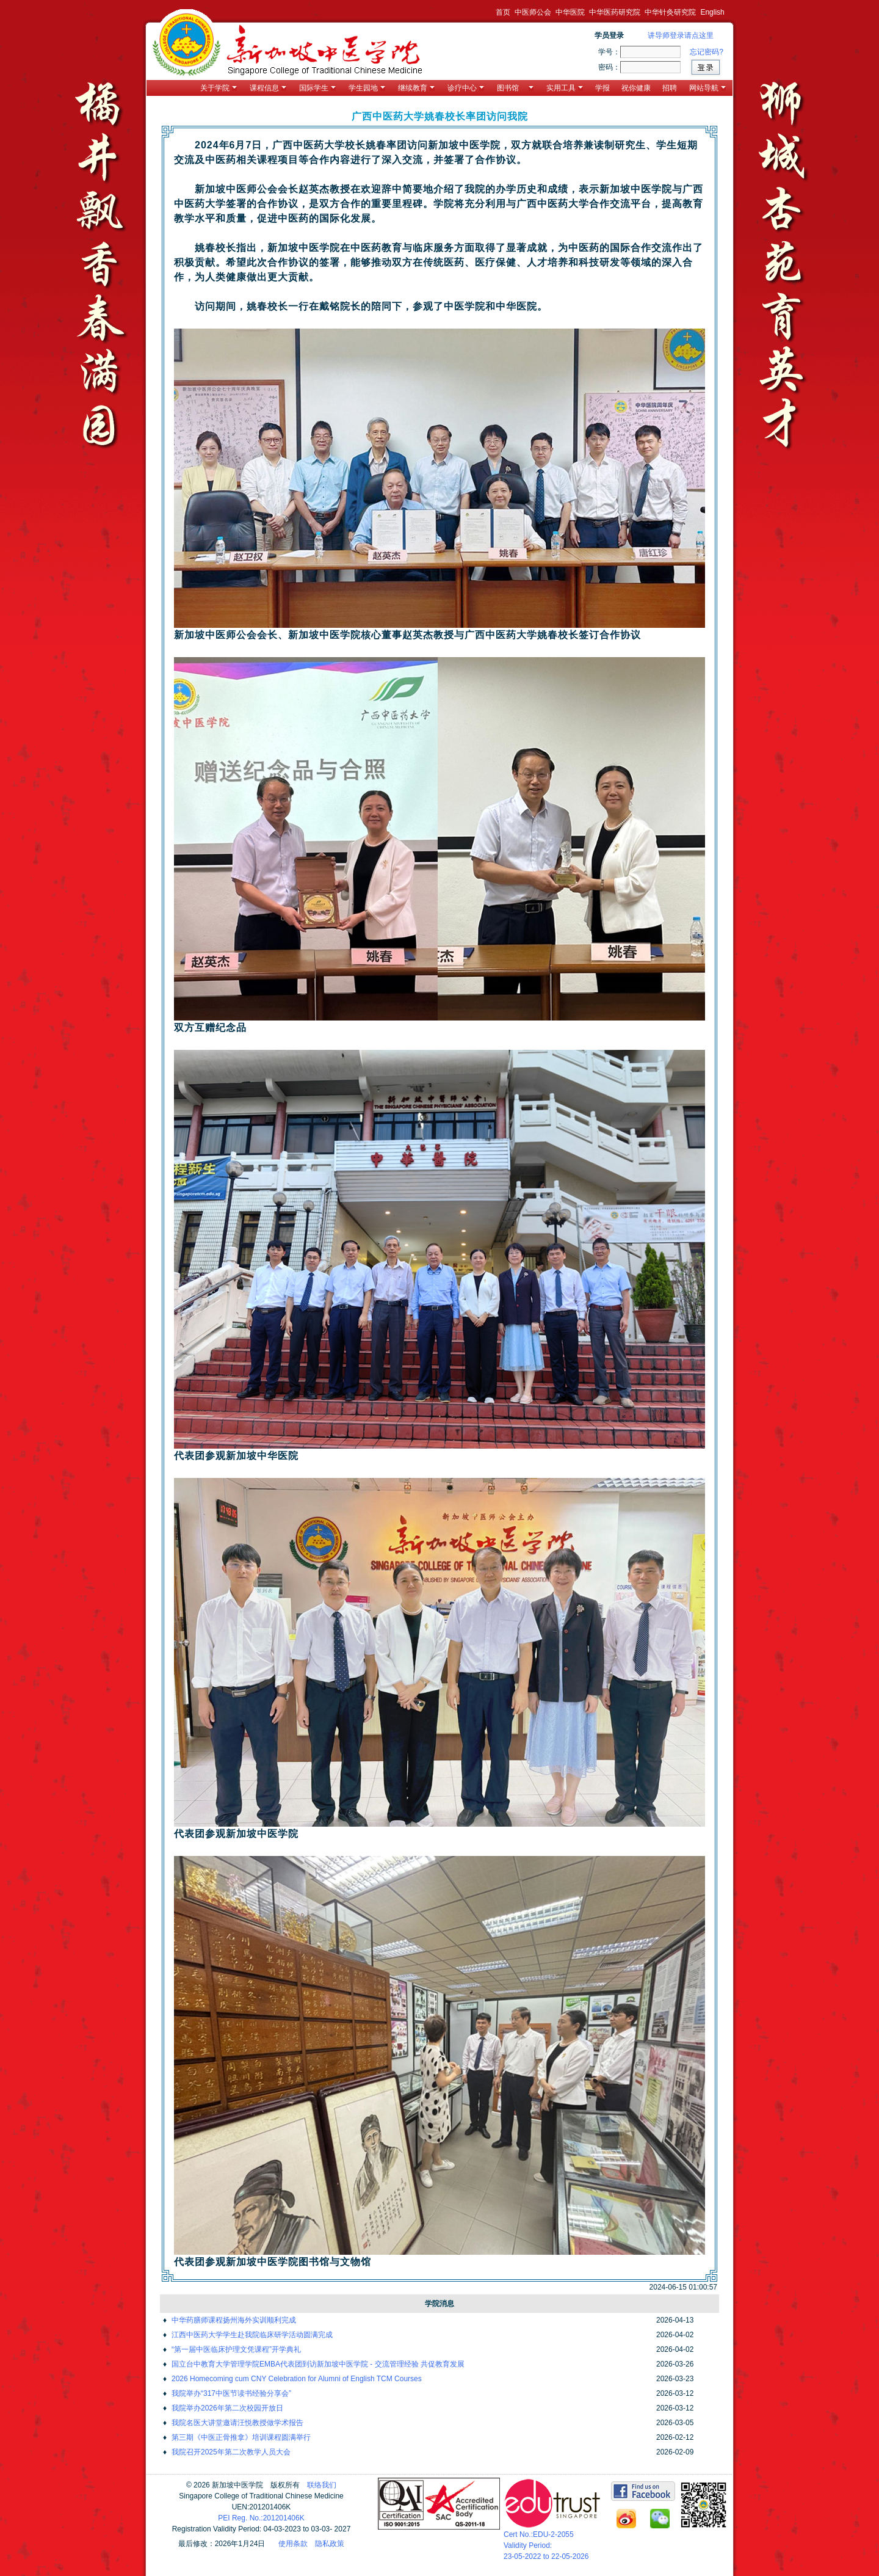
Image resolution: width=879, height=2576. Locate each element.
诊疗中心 (465, 88)
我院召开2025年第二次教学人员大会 (231, 2452)
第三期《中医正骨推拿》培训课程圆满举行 (241, 2437)
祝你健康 (636, 88)
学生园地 (367, 88)
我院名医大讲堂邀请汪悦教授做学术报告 (237, 2422)
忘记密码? (706, 52)
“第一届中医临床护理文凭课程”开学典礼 (236, 2349)
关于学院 (218, 88)
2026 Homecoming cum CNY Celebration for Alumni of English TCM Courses (297, 2378)
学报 (602, 88)
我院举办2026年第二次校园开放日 (227, 2408)
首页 (503, 12)
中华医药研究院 (614, 12)
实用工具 (564, 88)
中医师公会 (533, 12)
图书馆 (515, 88)
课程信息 (268, 88)
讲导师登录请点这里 (681, 35)
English (712, 12)
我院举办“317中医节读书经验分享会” (231, 2393)
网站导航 (707, 88)
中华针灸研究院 (670, 12)
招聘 (669, 88)
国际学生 (317, 88)
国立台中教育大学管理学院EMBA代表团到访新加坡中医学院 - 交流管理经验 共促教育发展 (318, 2364)
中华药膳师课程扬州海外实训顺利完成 (234, 2320)
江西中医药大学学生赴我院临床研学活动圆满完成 (252, 2334)
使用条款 (293, 2543)
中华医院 (570, 12)
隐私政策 (329, 2543)
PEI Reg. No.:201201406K (261, 2518)
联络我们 (321, 2485)
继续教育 (416, 88)
